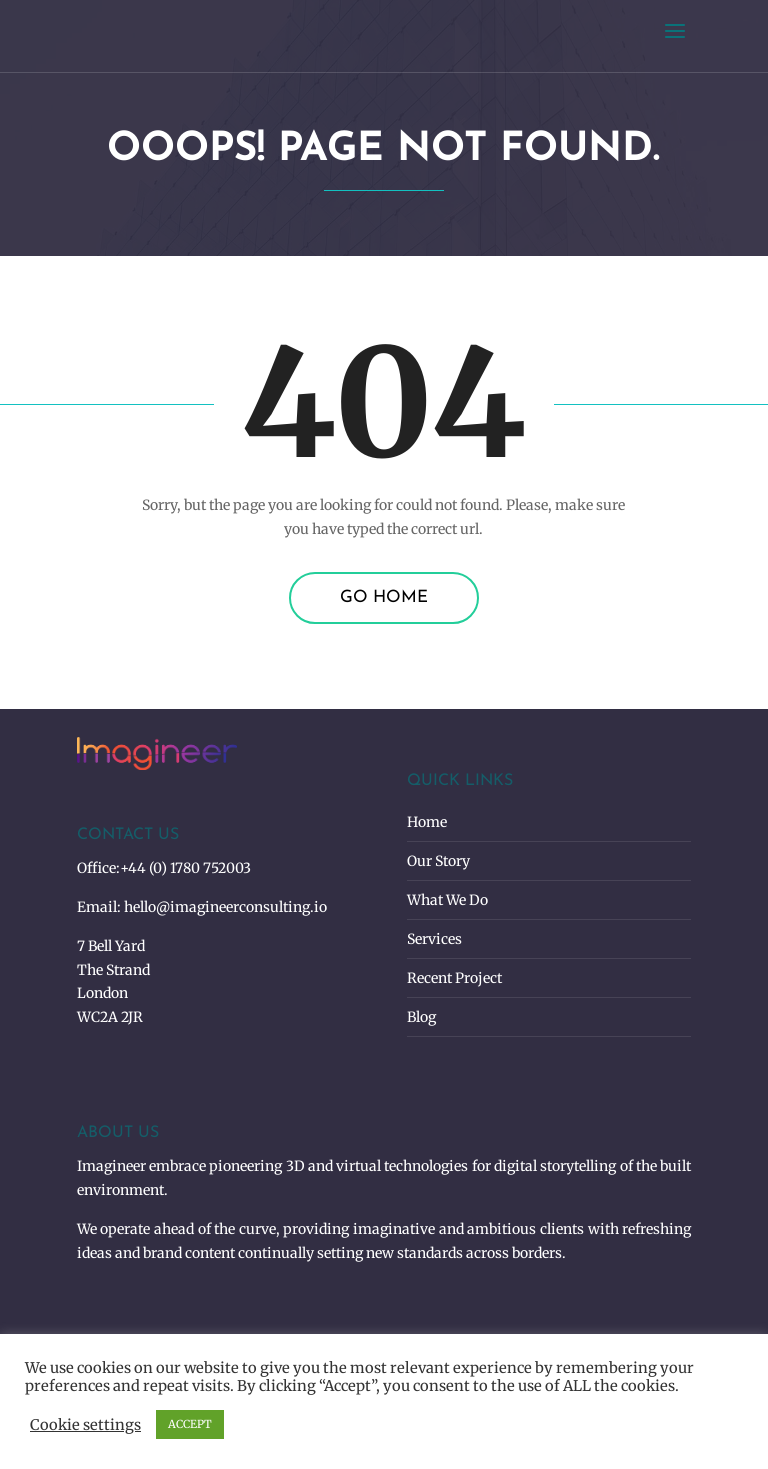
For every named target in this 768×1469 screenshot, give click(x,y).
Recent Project (454, 978)
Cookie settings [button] (85, 1425)
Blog (421, 1017)
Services (434, 939)
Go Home (384, 597)
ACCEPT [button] (190, 1424)
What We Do (447, 900)
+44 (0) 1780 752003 (185, 868)
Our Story (438, 861)
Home (427, 822)
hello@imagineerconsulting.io (225, 907)
